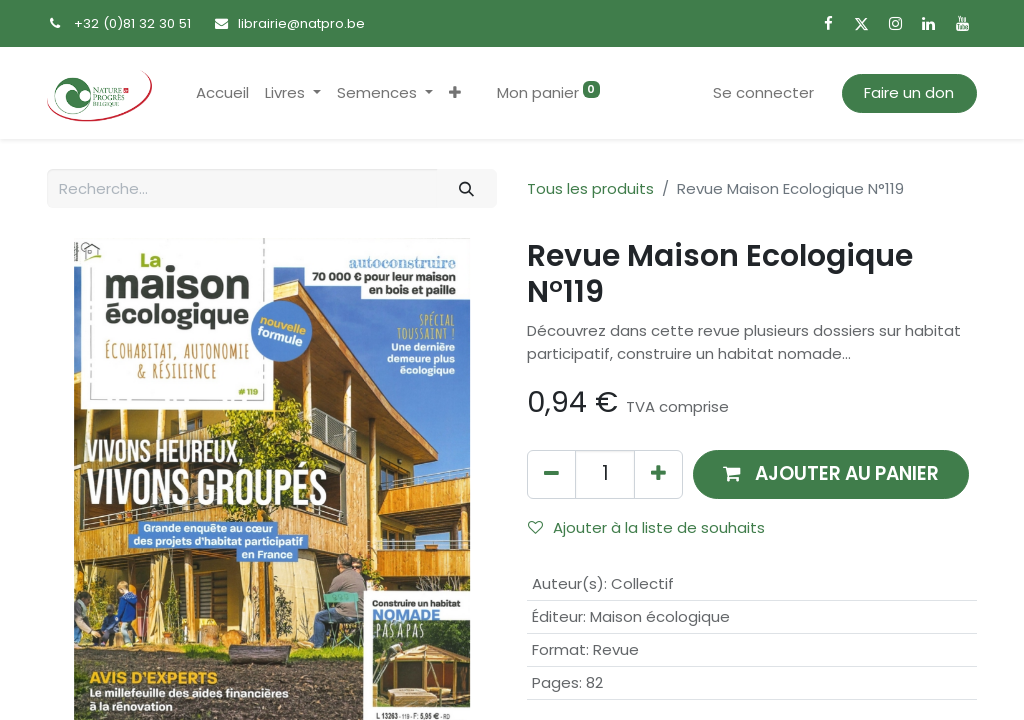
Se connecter (763, 92)
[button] (455, 93)
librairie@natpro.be (301, 23)
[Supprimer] (551, 474)
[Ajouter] (658, 474)
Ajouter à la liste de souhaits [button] (646, 527)
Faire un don (909, 92)
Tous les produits (590, 188)
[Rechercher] (467, 188)
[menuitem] (222, 93)
